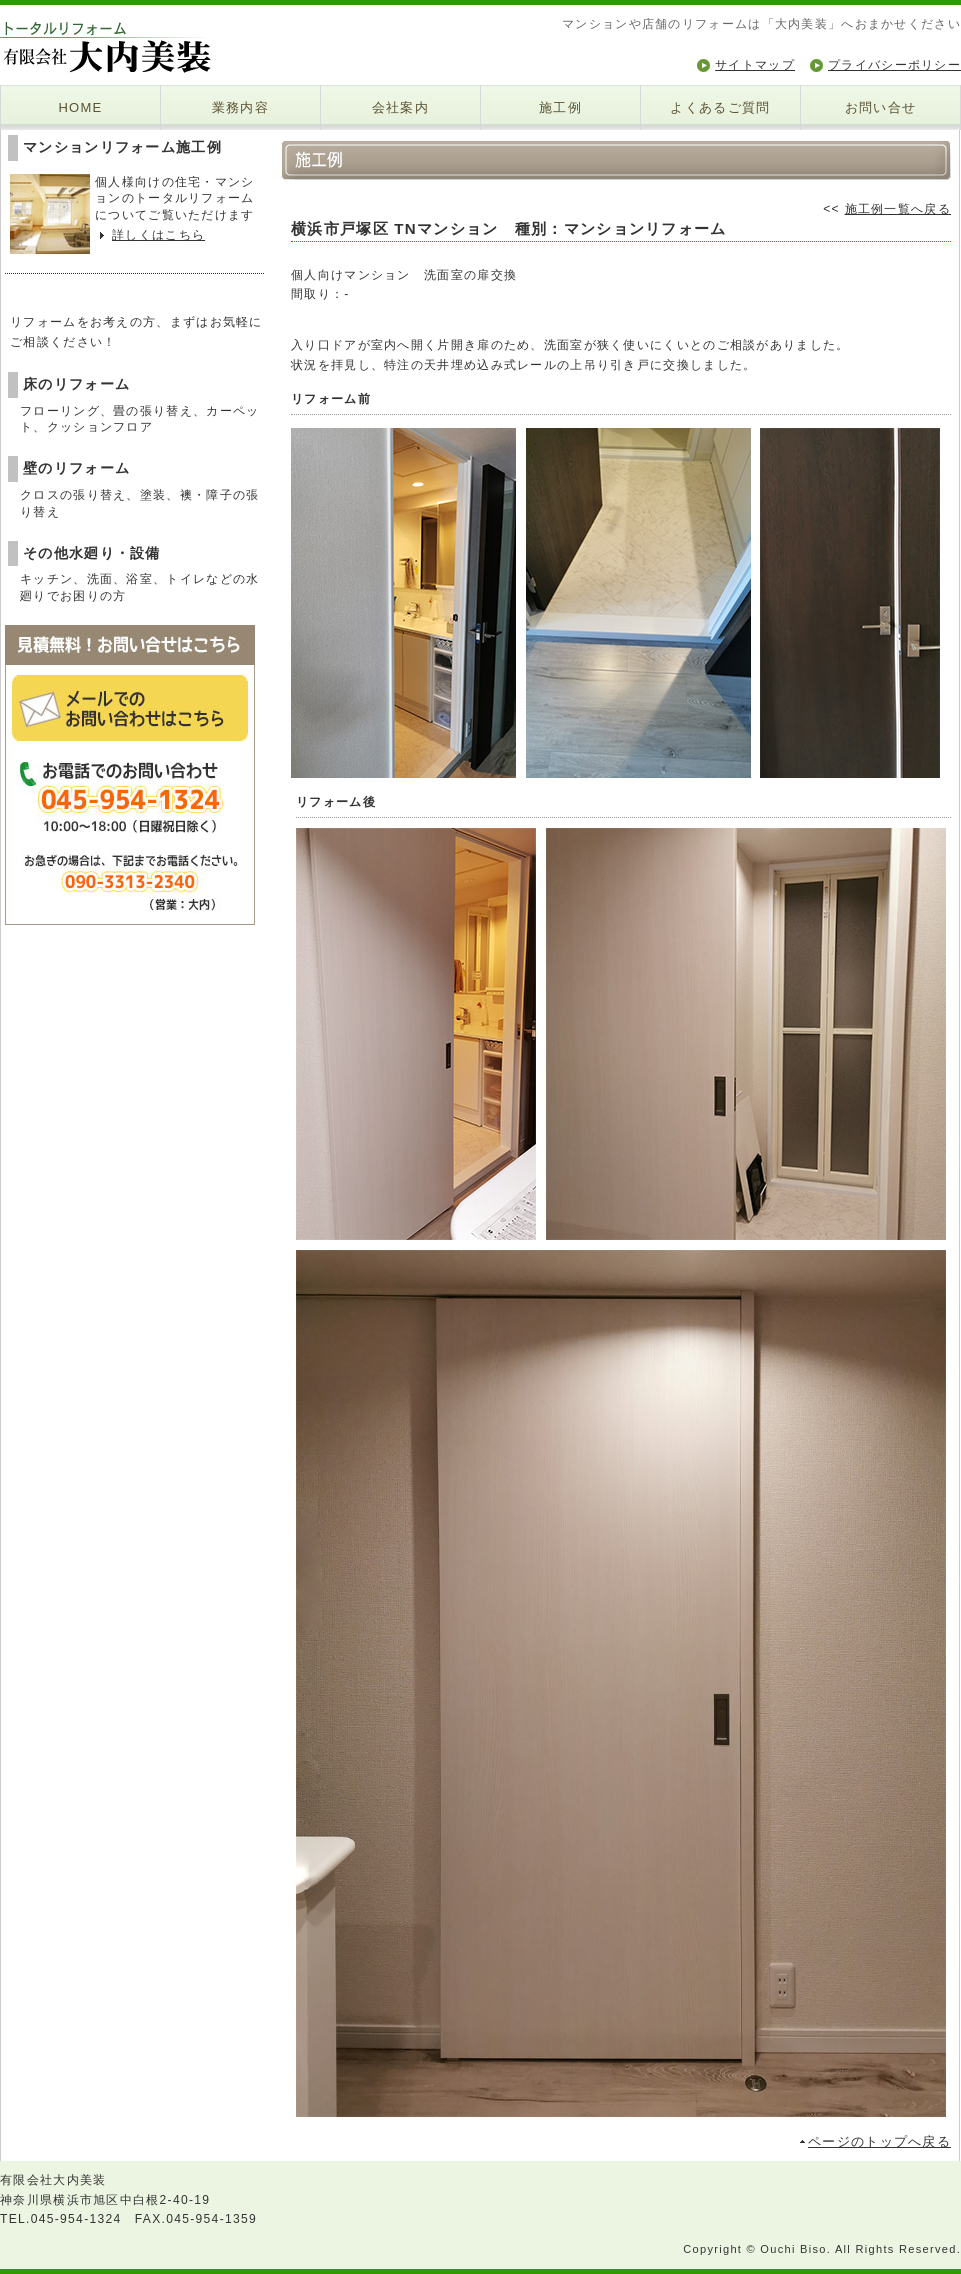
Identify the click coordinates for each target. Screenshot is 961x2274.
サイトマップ (755, 65)
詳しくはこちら (158, 235)
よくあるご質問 (720, 107)
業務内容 (240, 107)
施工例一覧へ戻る (898, 209)
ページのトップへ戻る (879, 2141)
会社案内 (400, 107)
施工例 (560, 107)
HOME (80, 107)
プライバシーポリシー (894, 65)
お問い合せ (881, 107)
